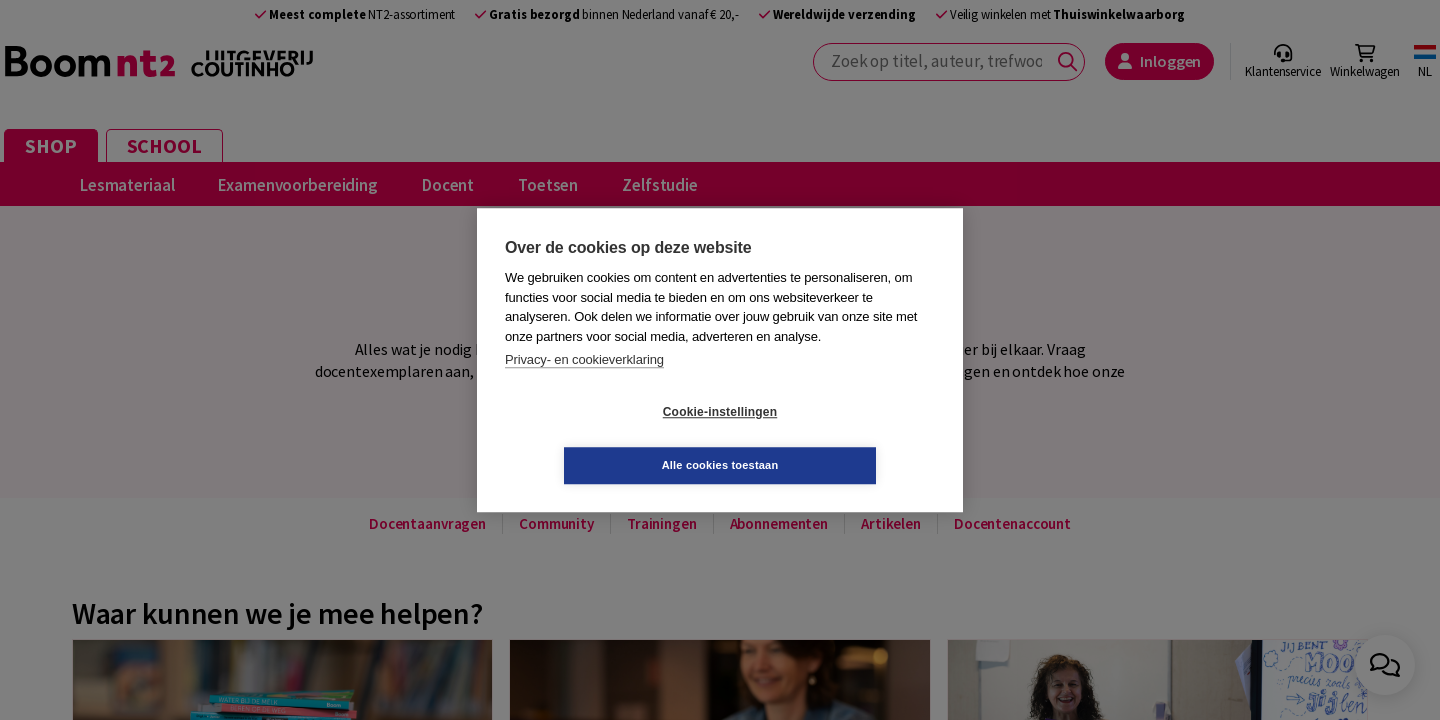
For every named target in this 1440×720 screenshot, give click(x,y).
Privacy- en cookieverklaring (584, 386)
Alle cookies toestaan (839, 438)
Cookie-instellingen (601, 439)
